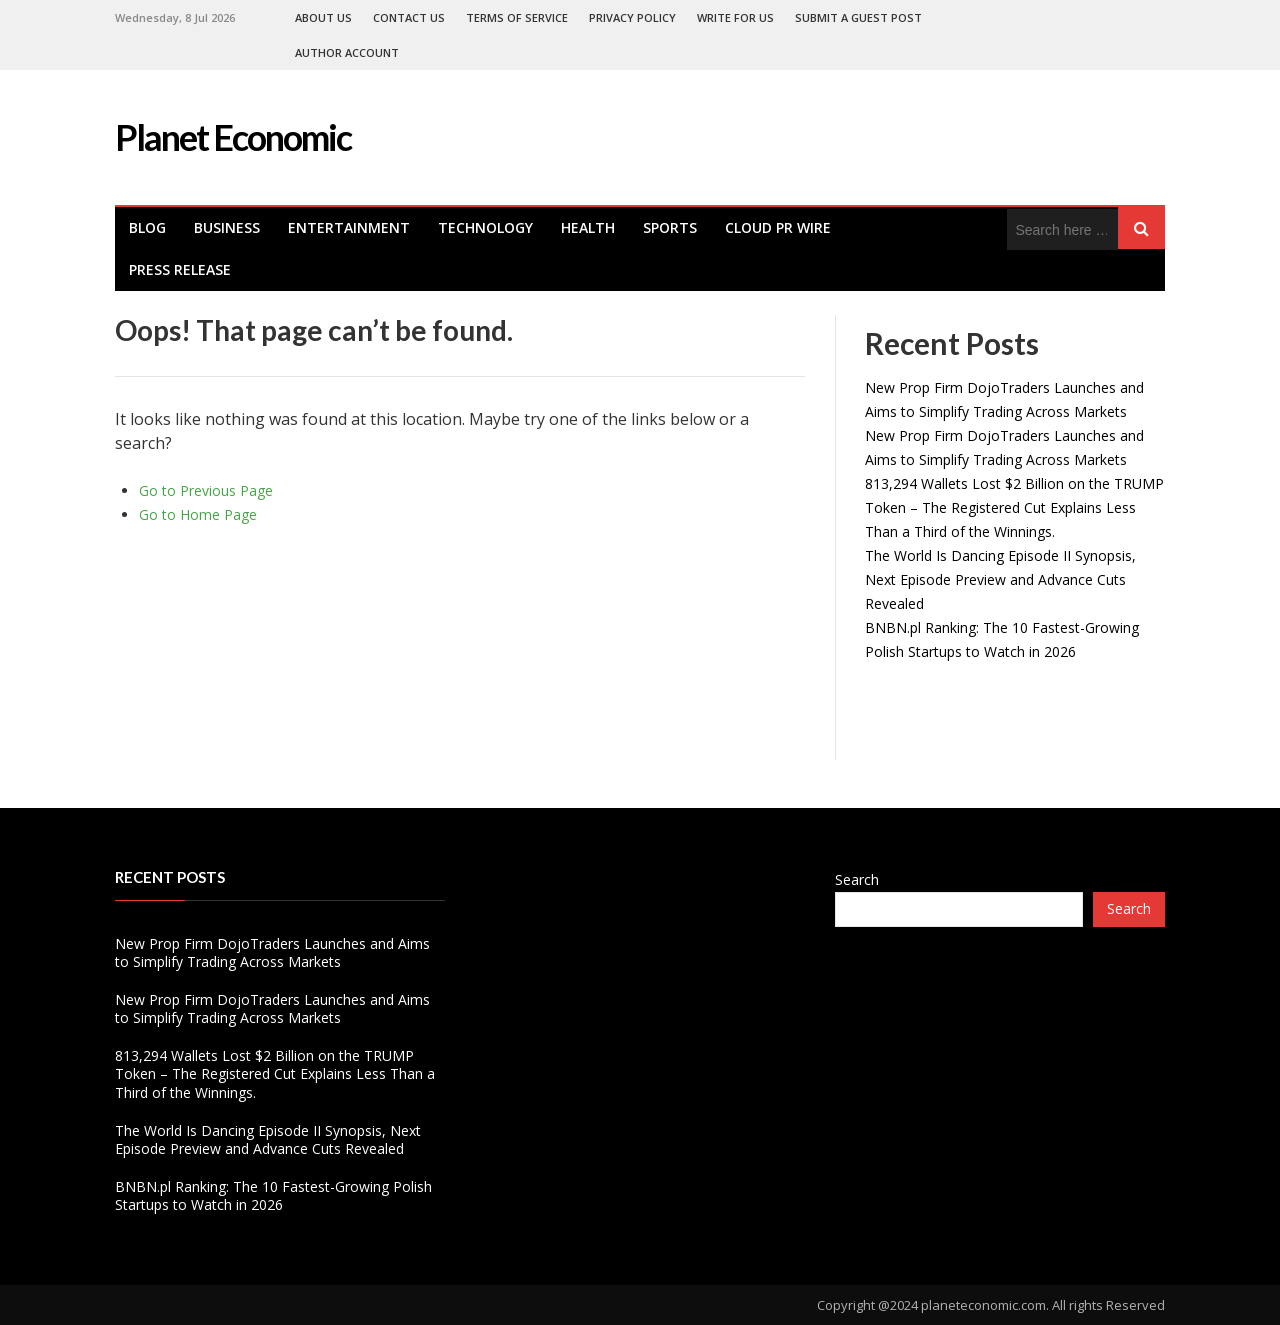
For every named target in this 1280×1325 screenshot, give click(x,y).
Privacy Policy (632, 17)
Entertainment (349, 227)
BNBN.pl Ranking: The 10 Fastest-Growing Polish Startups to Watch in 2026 (273, 1195)
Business (227, 227)
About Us (323, 17)
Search (857, 879)
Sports (670, 227)
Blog (147, 227)
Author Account (347, 52)
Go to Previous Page (206, 490)
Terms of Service (517, 17)
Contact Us (409, 17)
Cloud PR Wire (778, 227)
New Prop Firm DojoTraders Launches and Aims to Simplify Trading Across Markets (272, 952)
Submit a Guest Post (858, 17)
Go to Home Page (198, 514)
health (588, 227)
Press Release (180, 269)
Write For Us (735, 17)
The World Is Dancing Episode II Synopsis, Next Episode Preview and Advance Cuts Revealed (1000, 579)
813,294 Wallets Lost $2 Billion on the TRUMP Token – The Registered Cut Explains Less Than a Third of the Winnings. (1014, 507)
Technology (485, 227)
